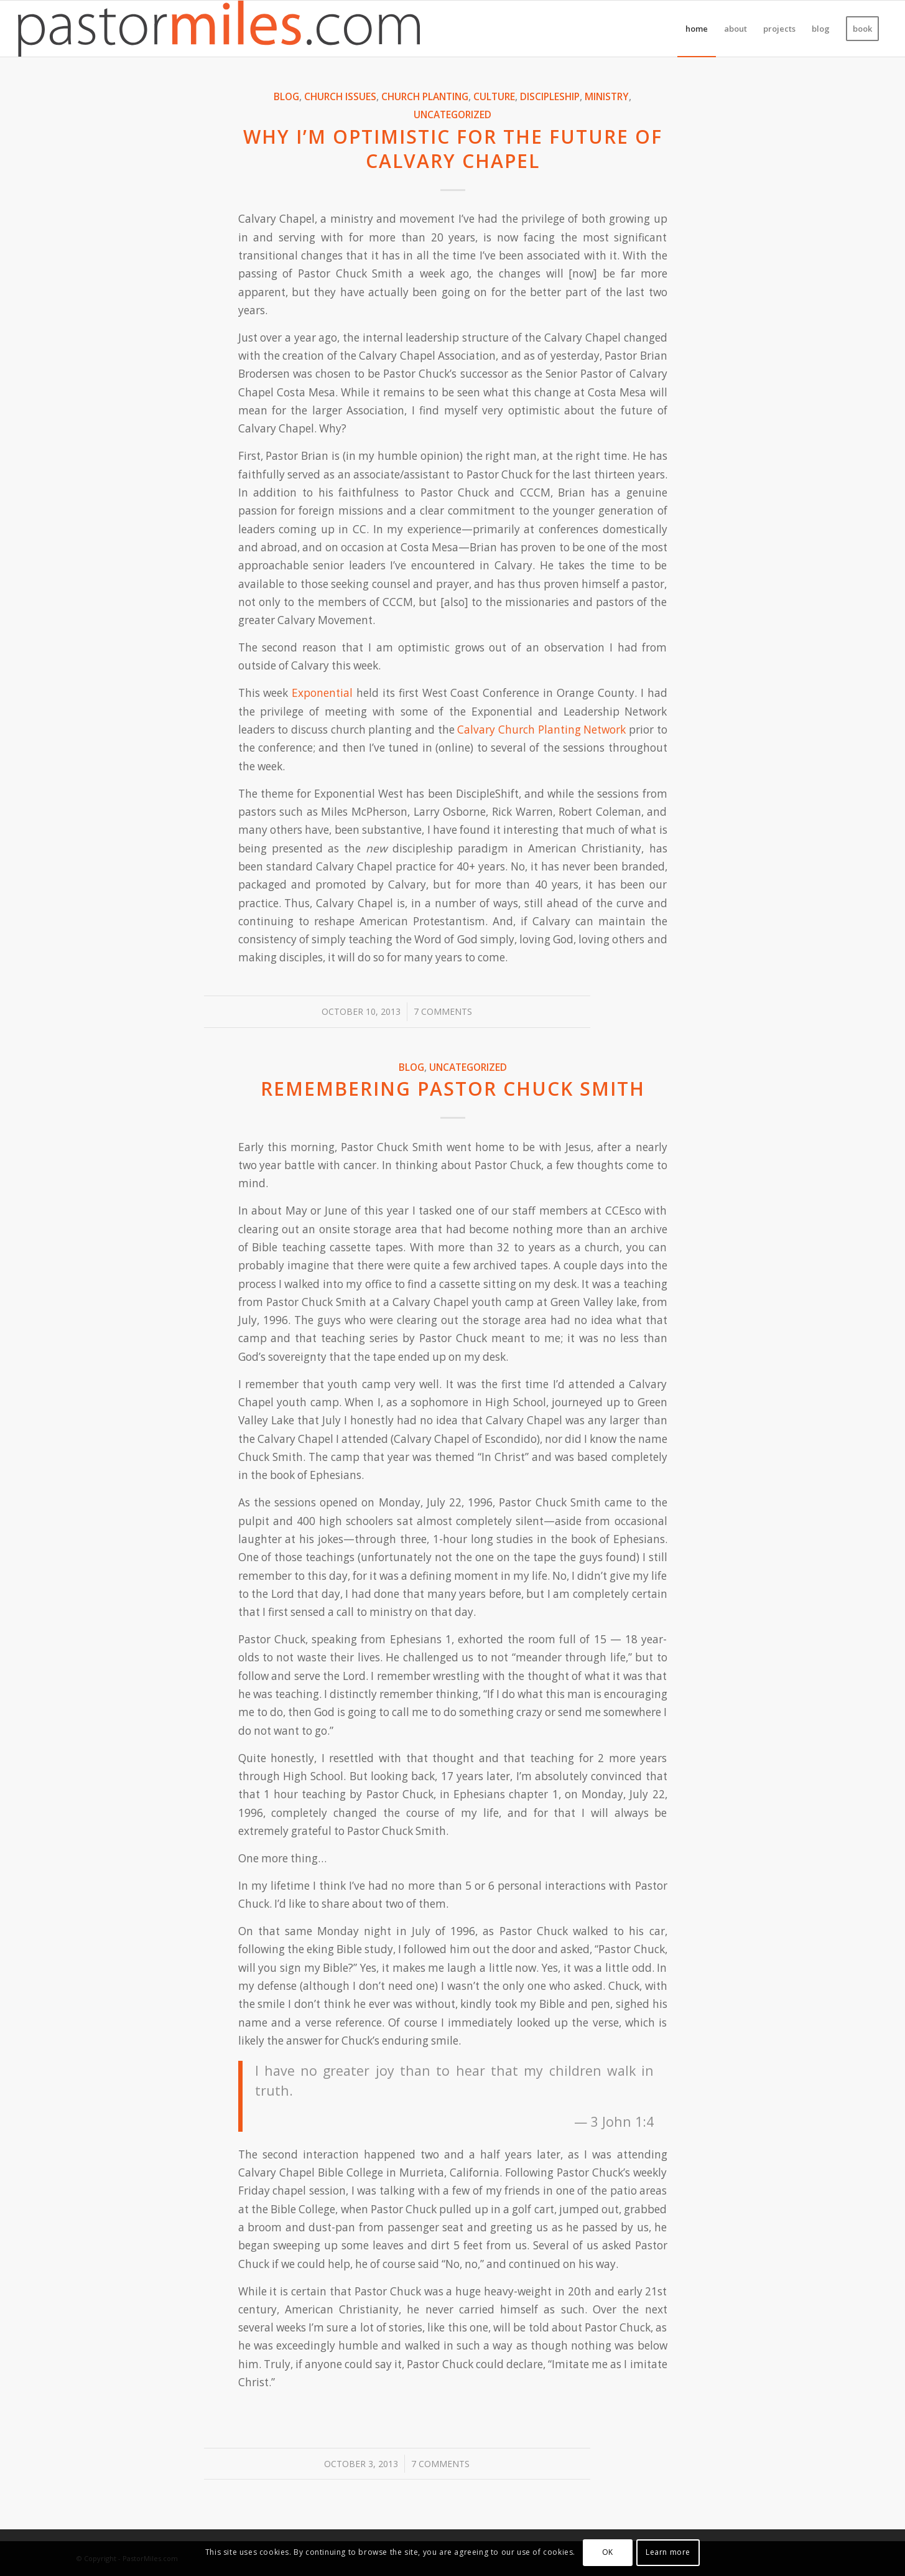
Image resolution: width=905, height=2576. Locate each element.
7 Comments (443, 1011)
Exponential (322, 693)
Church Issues (340, 96)
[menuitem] (696, 29)
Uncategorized (452, 114)
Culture (494, 96)
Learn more (668, 2552)
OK (607, 2552)
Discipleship (550, 96)
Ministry (607, 96)
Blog (286, 96)
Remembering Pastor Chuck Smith (453, 1088)
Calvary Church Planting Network (541, 729)
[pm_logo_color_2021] (219, 29)
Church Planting (424, 96)
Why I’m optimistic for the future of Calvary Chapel (452, 149)
